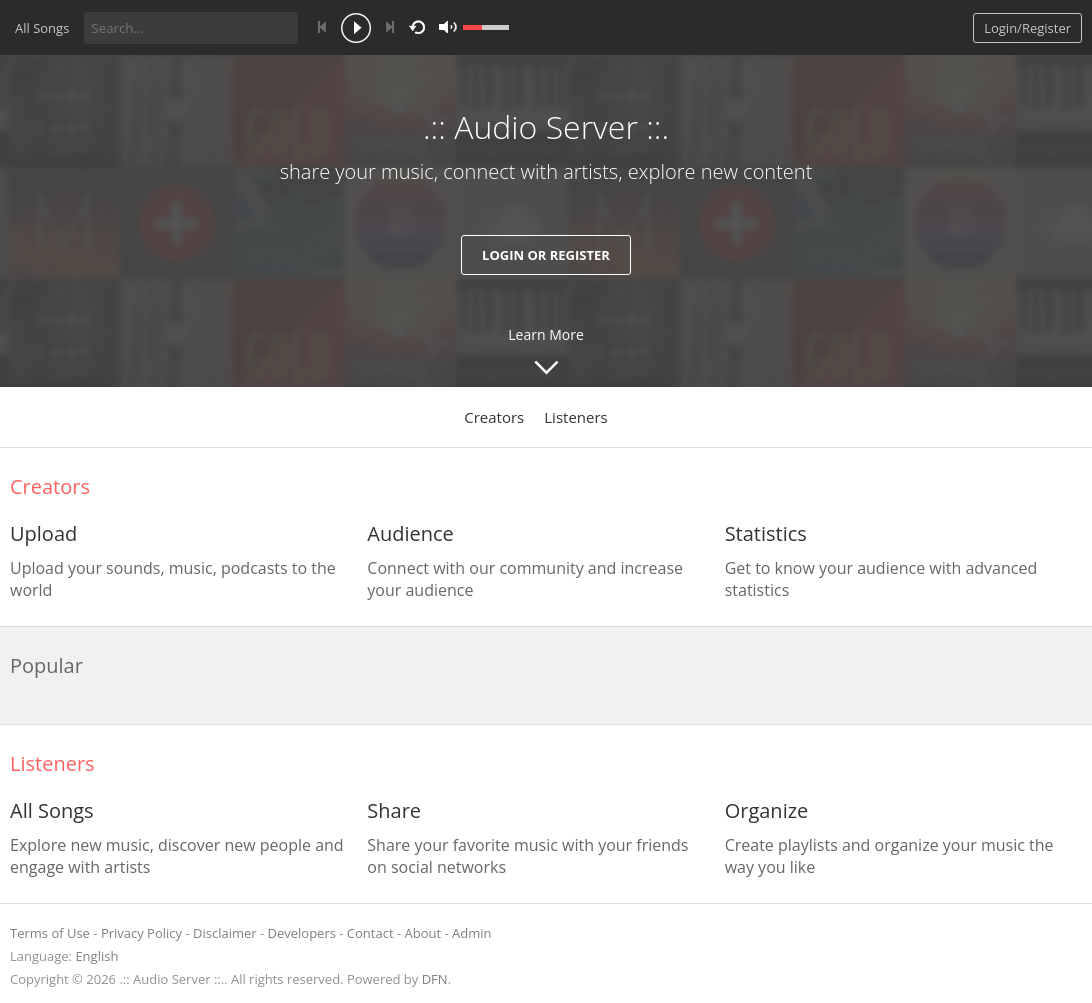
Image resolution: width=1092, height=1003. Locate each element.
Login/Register (1027, 28)
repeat (420, 26)
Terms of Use (50, 933)
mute (448, 27)
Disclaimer (225, 933)
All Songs (42, 28)
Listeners (575, 417)
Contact (370, 933)
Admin (471, 933)
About (423, 933)
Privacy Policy (141, 933)
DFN (435, 979)
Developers (302, 933)
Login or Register (546, 255)
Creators (494, 417)
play (356, 30)
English (96, 956)
